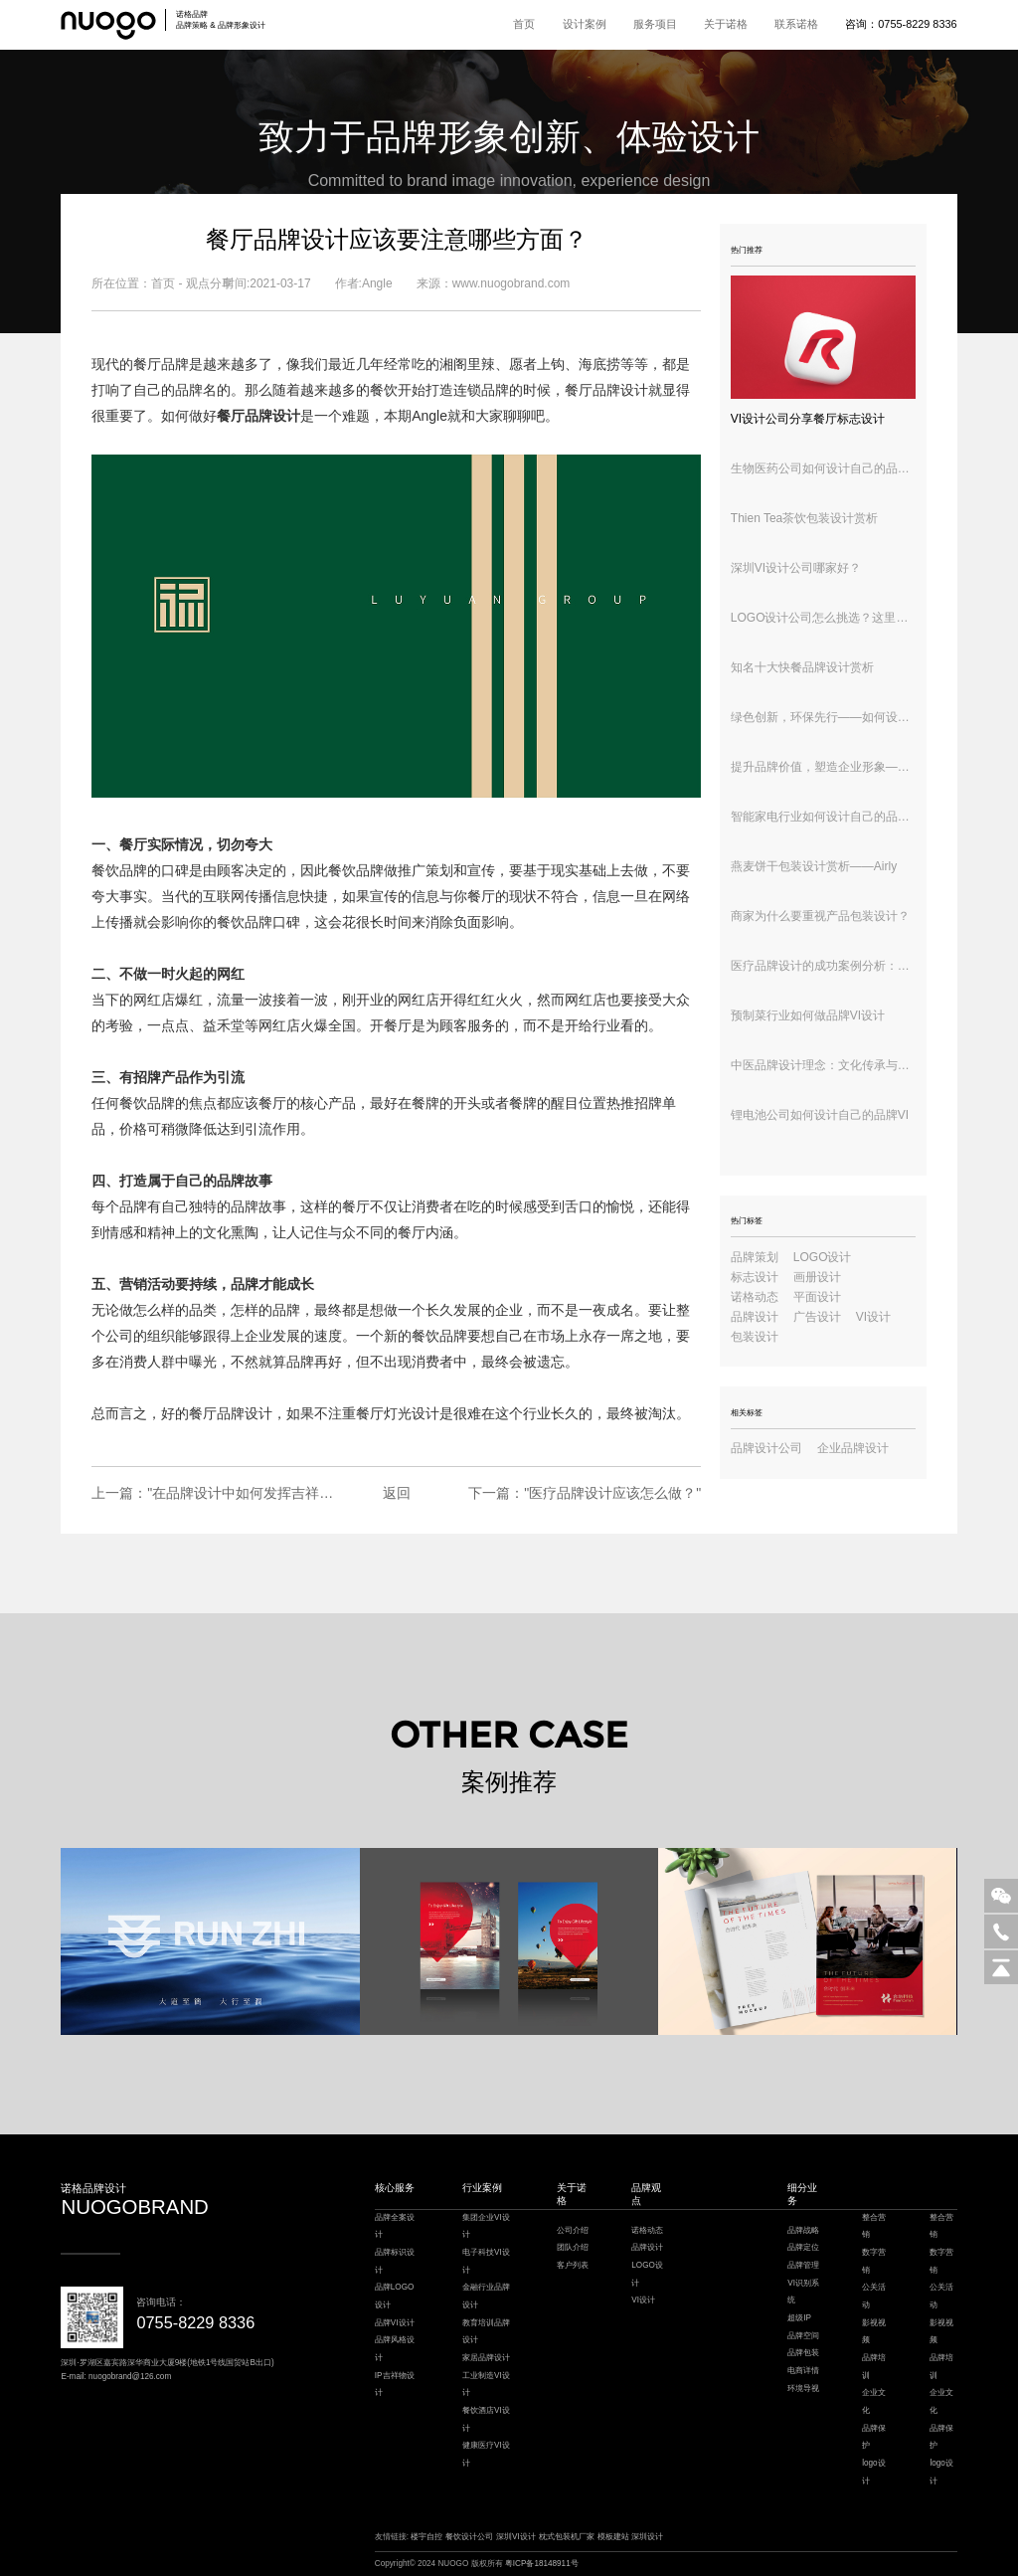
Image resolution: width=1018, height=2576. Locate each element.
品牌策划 (754, 1257)
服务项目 (655, 24)
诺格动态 (754, 1297)
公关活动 (874, 2296)
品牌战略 (803, 2230)
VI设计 (873, 1317)
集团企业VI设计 (486, 2226)
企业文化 (874, 2401)
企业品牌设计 (853, 1448)
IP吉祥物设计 (395, 2384)
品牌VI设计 (395, 2322)
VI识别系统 (803, 2292)
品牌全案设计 (395, 2226)
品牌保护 (874, 2437)
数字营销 (874, 2261)
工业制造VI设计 (486, 2384)
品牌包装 (803, 2352)
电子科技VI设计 (486, 2261)
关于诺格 (726, 24)
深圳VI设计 (516, 2536)
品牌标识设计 (395, 2261)
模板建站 (613, 2536)
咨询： (900, 24)
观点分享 (210, 283)
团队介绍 (573, 2247)
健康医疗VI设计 (486, 2454)
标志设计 (754, 1277)
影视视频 (874, 2331)
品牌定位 (803, 2247)
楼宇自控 (426, 2536)
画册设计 (817, 1277)
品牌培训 (874, 2366)
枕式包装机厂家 (566, 2536)
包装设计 (754, 1337)
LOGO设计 (822, 1257)
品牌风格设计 (395, 2348)
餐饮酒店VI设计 (486, 2419)
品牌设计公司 (766, 1448)
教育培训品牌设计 (486, 2331)
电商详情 (803, 2370)
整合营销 (874, 2226)
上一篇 (213, 1493)
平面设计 (817, 1297)
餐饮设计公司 (469, 2536)
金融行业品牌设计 (486, 2296)
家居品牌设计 (486, 2357)
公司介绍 (573, 2230)
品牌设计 (244, 1413)
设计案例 (584, 24)
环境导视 (803, 2388)
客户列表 (573, 2265)
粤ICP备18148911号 (542, 2563)
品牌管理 (803, 2265)
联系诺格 (796, 24)
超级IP (799, 2317)
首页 (524, 24)
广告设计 (817, 1317)
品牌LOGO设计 (395, 2296)
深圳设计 (647, 2536)
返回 (397, 1493)
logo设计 (873, 2472)
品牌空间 (803, 2335)
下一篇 (584, 1493)
